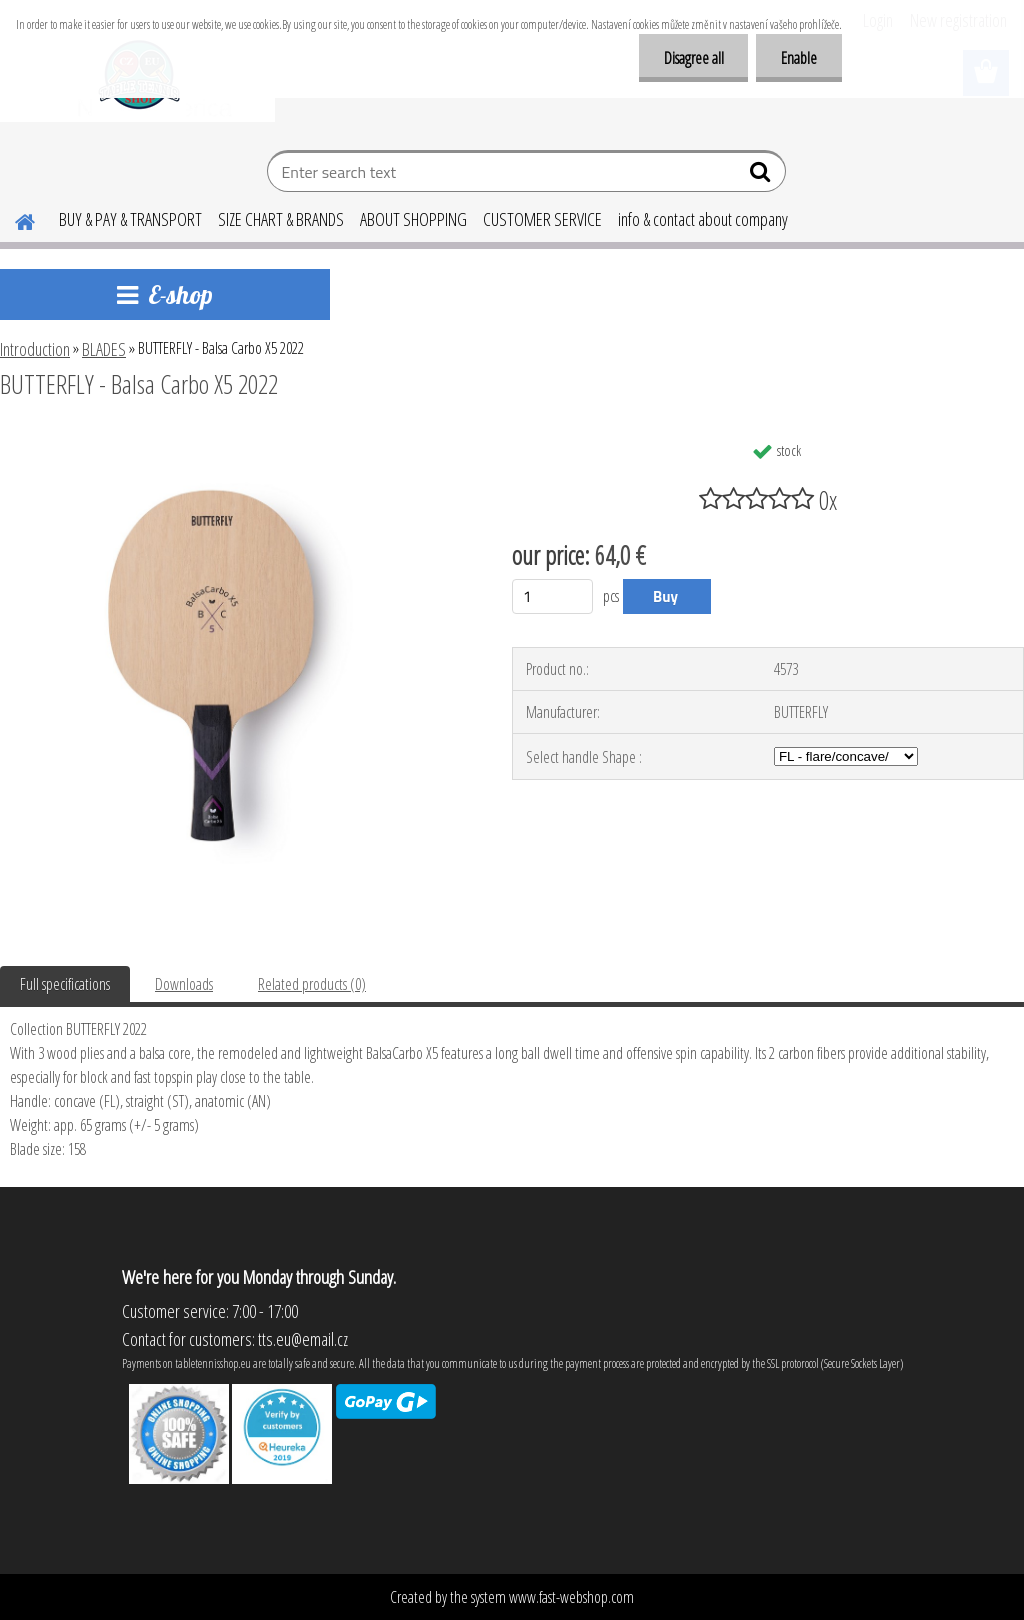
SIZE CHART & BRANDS (281, 219)
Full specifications (65, 984)
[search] (762, 176)
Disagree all (693, 58)
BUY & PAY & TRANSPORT (130, 219)
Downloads (184, 984)
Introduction (35, 349)
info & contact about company (703, 219)
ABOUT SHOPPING (413, 219)
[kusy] (552, 596)
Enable (799, 58)
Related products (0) (312, 984)
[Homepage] (13, 219)
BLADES (104, 349)
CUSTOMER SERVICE (542, 219)
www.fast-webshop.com (571, 1597)
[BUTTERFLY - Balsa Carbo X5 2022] (238, 439)
